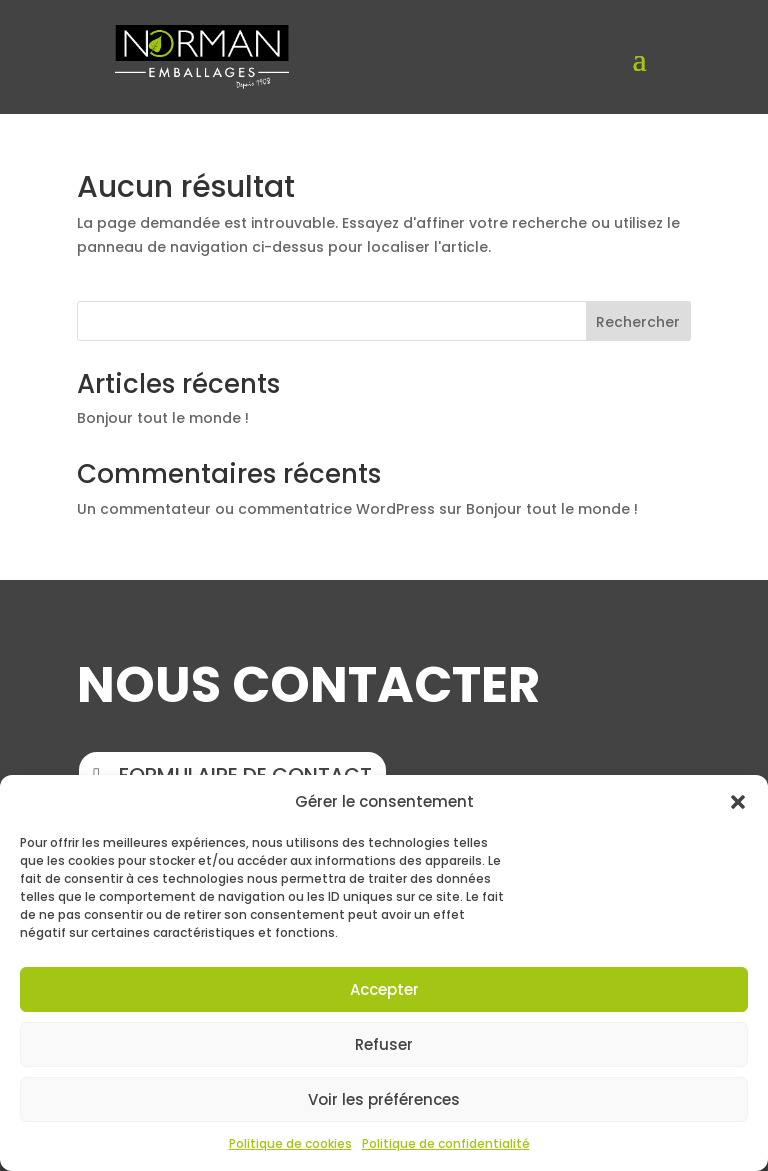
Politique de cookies (290, 1143)
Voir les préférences (384, 1099)
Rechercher (638, 322)
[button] (738, 802)
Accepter (384, 989)
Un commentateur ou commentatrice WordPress (256, 509)
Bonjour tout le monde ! (163, 418)
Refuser (384, 1044)
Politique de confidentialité (446, 1143)
